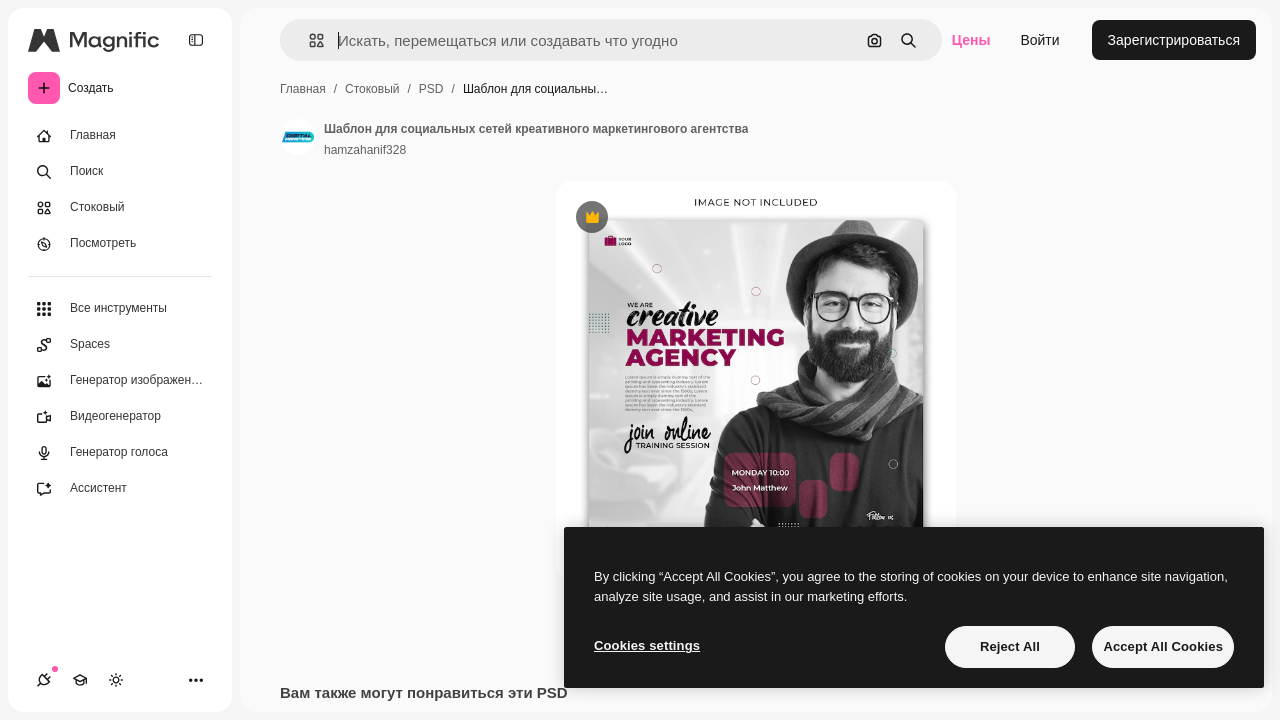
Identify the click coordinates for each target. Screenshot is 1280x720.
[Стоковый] (120, 208)
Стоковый (372, 89)
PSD (431, 89)
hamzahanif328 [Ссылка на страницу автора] (365, 150)
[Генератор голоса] (120, 453)
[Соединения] (44, 680)
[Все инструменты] (120, 309)
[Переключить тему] (116, 680)
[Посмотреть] (120, 244)
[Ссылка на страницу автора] (298, 137)
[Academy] (80, 680)
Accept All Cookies (1163, 646)
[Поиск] (120, 172)
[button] (308, 40)
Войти (1039, 40)
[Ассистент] (120, 489)
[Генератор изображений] (120, 381)
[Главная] (120, 136)
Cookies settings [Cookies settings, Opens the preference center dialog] (647, 645)
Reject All (1010, 646)
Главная (303, 89)
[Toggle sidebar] (196, 40)
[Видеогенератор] (120, 417)
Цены (971, 40)
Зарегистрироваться (1174, 40)
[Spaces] (120, 345)
